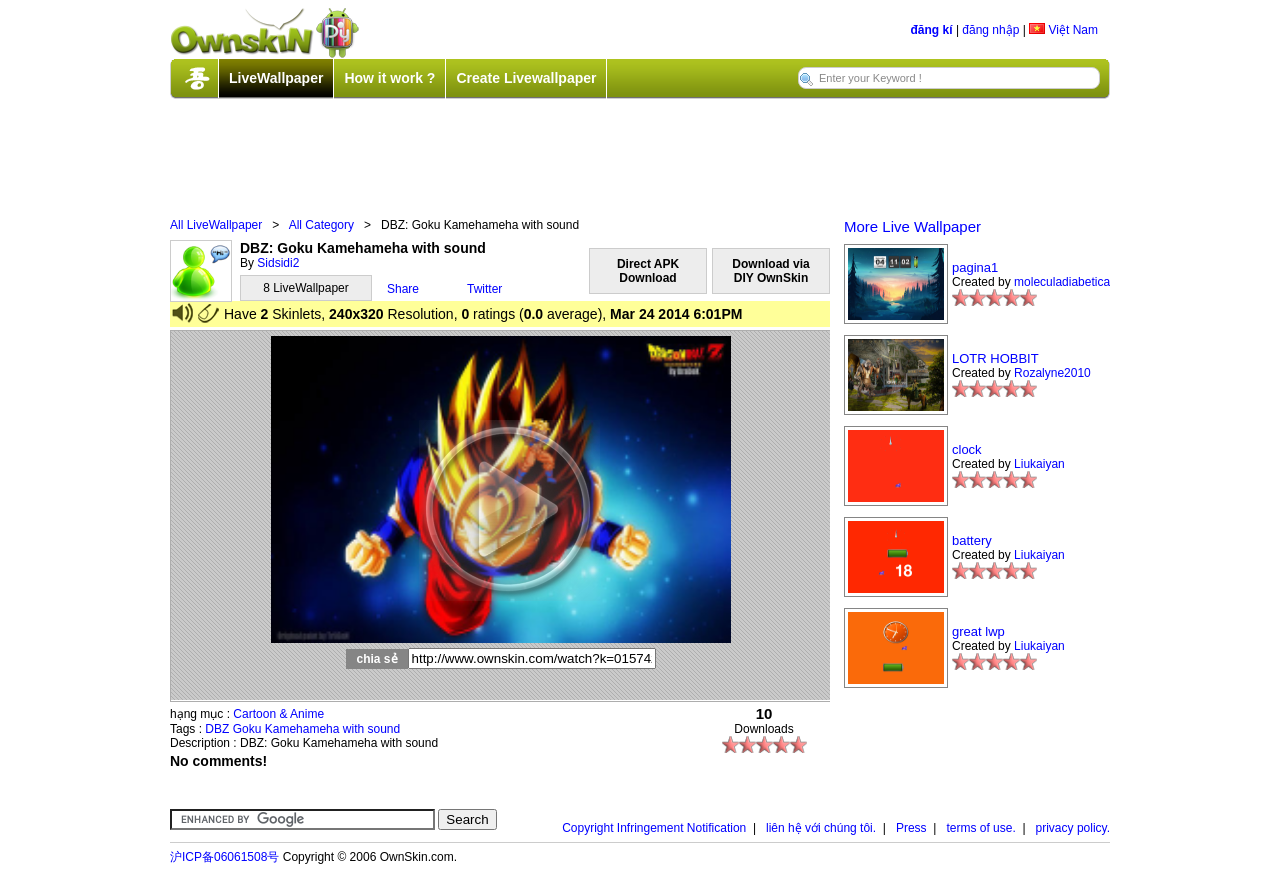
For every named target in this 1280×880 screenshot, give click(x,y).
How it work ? (389, 78)
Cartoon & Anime (278, 714)
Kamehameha (302, 729)
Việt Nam (1063, 30)
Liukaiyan (1039, 464)
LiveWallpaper (276, 78)
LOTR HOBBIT (995, 358)
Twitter (484, 289)
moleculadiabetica (1062, 282)
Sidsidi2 (278, 263)
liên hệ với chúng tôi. (821, 828)
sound (383, 729)
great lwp (978, 631)
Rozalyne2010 (1052, 373)
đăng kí (932, 30)
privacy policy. (1073, 828)
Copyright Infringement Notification (654, 828)
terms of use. (980, 828)
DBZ (217, 729)
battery (972, 540)
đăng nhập (990, 30)
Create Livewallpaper (526, 78)
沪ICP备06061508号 (224, 857)
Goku (247, 729)
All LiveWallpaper (216, 225)
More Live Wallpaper (912, 226)
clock (967, 449)
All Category (321, 225)
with (353, 729)
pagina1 (975, 267)
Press (911, 828)
